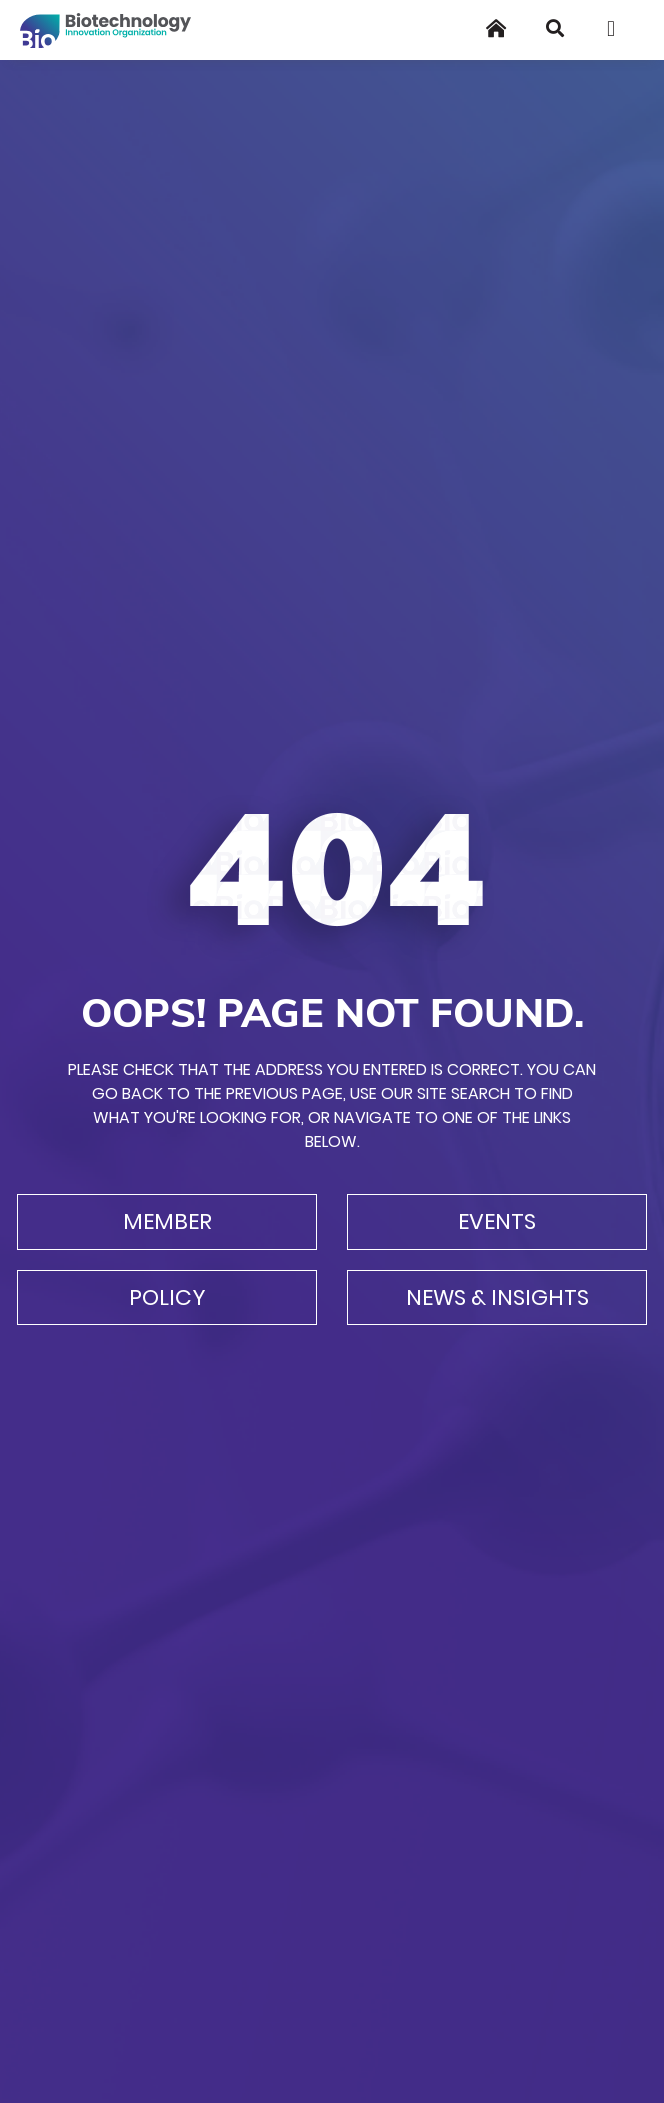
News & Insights (497, 1297)
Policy (167, 1297)
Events (497, 1221)
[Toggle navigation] (618, 29)
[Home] (496, 28)
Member (167, 1221)
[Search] (555, 28)
